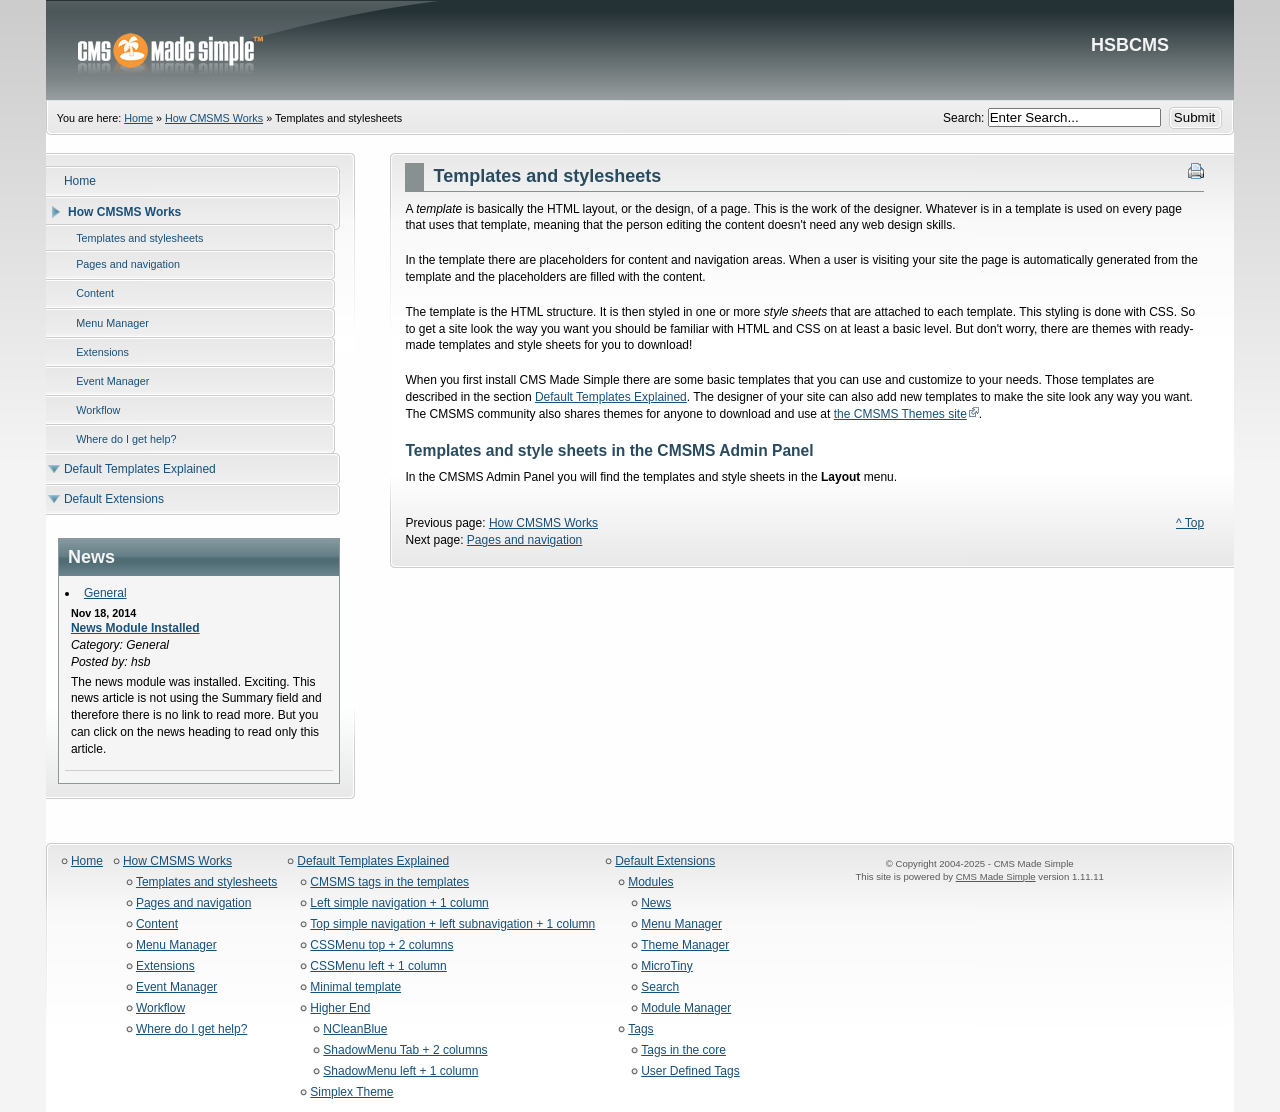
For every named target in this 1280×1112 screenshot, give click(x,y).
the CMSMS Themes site (900, 414)
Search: (965, 118)
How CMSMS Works (214, 118)
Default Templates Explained (611, 397)
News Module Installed (135, 628)
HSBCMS (640, 50)
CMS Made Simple (996, 876)
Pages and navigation (524, 540)
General (105, 593)
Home (138, 118)
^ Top (1190, 523)
